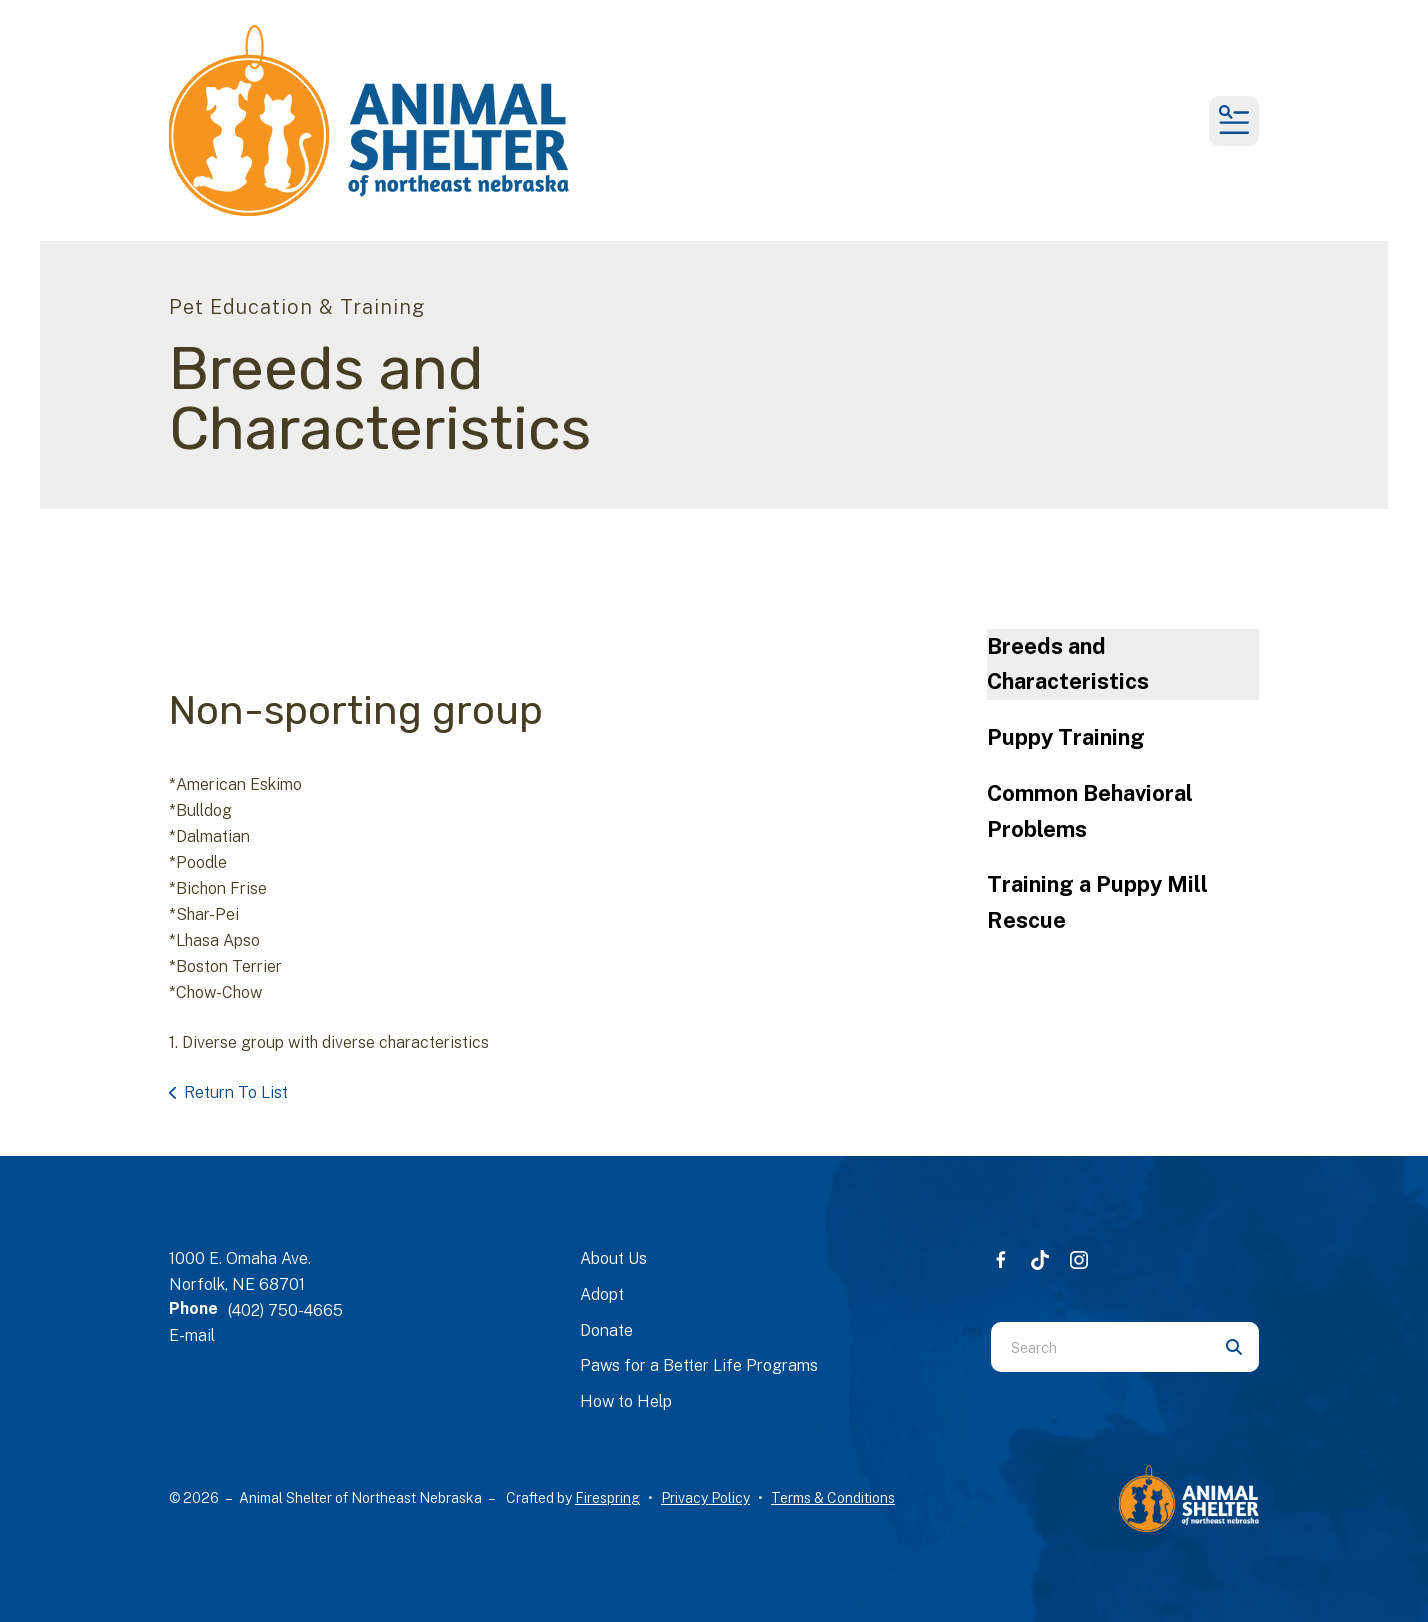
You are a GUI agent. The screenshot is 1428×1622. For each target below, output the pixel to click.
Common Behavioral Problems (1090, 811)
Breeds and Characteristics (1068, 664)
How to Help (626, 1401)
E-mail (192, 1335)
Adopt (602, 1294)
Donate (606, 1330)
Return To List (236, 1092)
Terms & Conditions (833, 1498)
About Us (613, 1258)
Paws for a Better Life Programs (699, 1365)
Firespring (607, 1498)
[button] (1234, 121)
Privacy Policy (705, 1498)
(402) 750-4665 (285, 1310)
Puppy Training (1066, 737)
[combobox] (1100, 1347)
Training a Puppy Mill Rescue (1097, 902)
